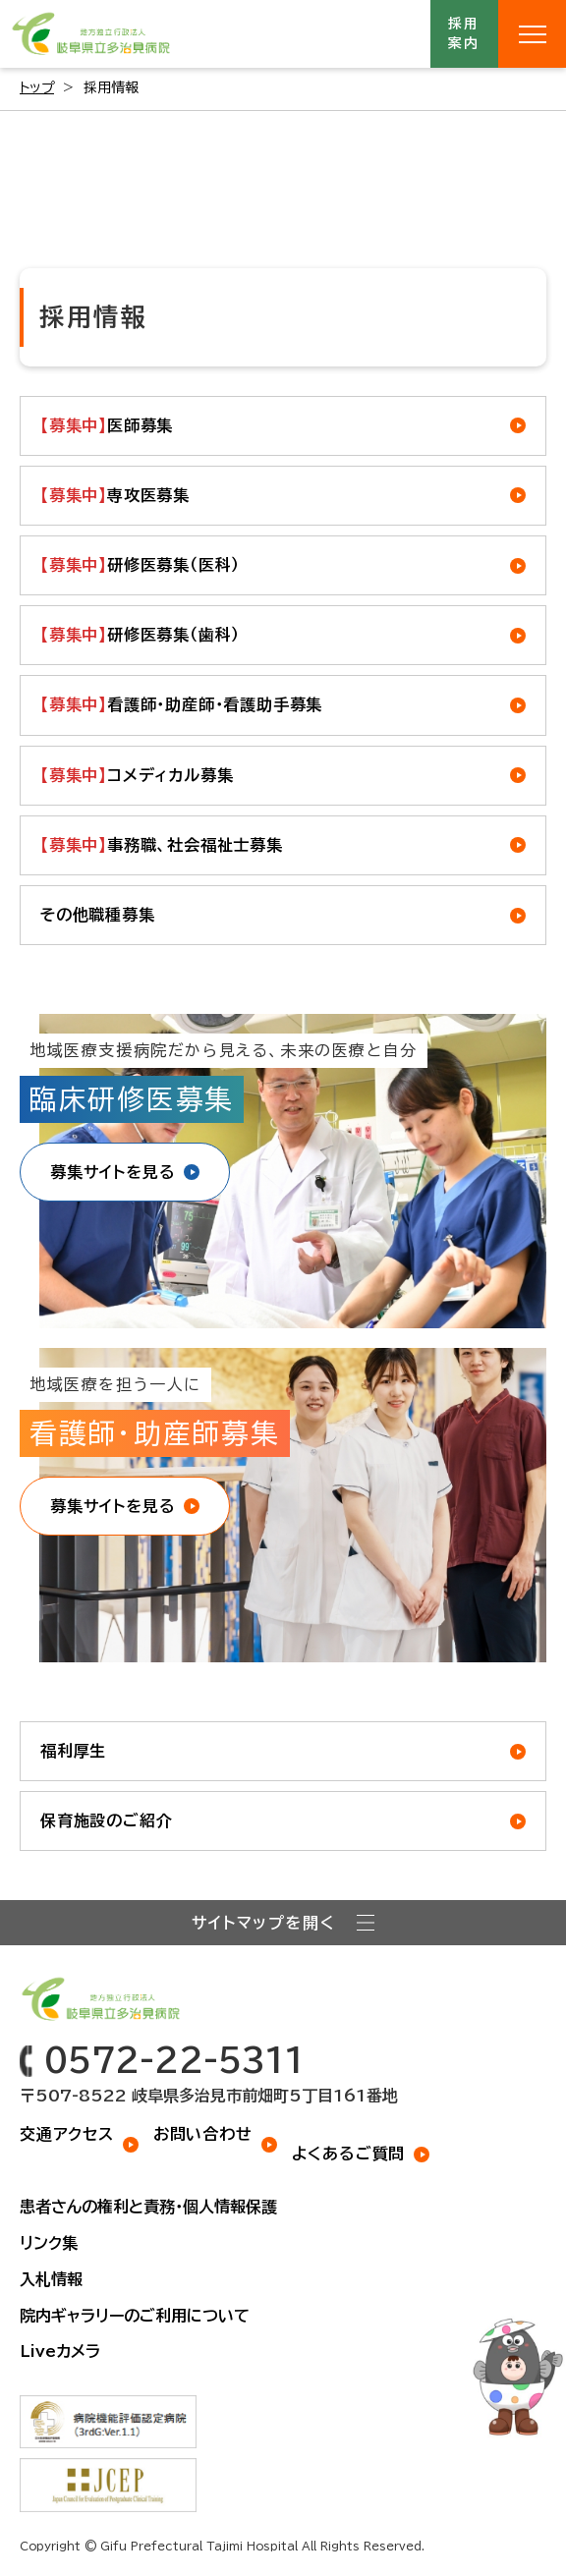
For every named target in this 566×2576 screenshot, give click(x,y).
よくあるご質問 (349, 2153)
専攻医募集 (115, 495)
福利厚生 (73, 1751)
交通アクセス (67, 2134)
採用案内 (464, 33)
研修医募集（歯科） (140, 635)
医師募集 (106, 426)
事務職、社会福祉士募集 (161, 845)
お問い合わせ (203, 2134)
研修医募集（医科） (140, 565)
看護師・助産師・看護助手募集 (181, 705)
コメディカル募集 (136, 775)
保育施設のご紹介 (106, 1820)
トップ (37, 87)
